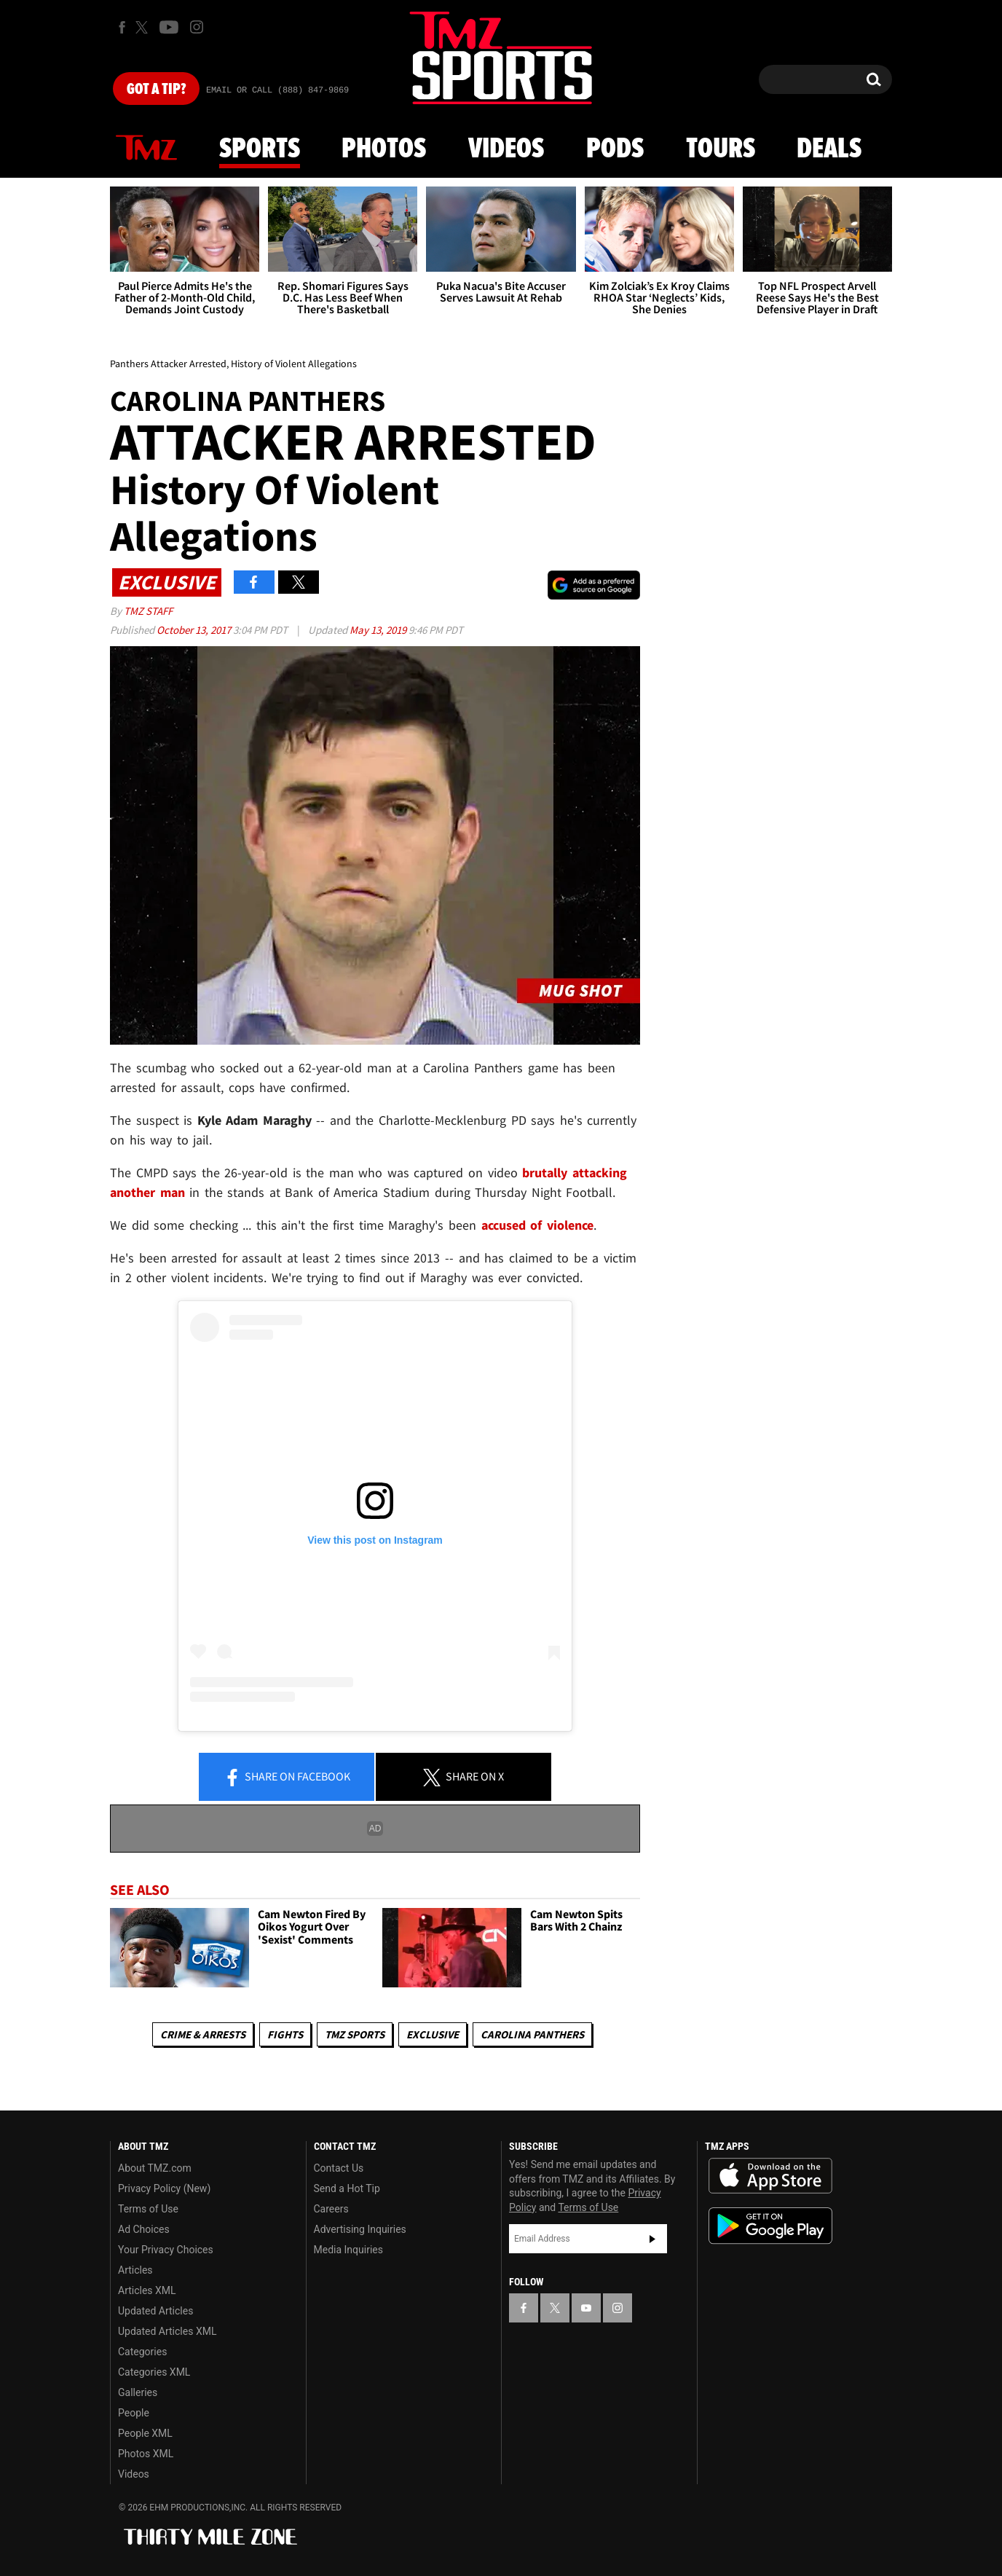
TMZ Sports (354, 2034)
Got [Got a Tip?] (156, 89)
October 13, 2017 (195, 630)
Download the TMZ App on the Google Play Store (770, 2226)
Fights (285, 2034)
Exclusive (432, 2034)
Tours (720, 149)
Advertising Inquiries (360, 2229)
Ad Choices (144, 2229)
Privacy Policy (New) (164, 2188)
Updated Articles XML (167, 2331)
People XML (145, 2433)
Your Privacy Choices (165, 2249)
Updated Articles (155, 2311)
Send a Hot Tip (347, 2188)
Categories (142, 2351)
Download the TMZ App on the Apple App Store (770, 2176)
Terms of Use (148, 2209)
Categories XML (154, 2372)
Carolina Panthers (532, 2034)
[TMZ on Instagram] (196, 27)
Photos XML (145, 2453)
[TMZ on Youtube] (169, 27)
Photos (384, 149)
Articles (135, 2270)
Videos (506, 149)
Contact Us (339, 2168)
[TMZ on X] (144, 27)
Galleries (137, 2392)
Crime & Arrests (202, 2034)
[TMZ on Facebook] (122, 27)
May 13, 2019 (379, 630)
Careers (331, 2209)
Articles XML (147, 2290)
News (146, 148)
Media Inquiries (348, 2249)
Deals (829, 149)
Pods (615, 149)
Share (287, 1777)
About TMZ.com (155, 2168)
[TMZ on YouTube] (586, 2307)
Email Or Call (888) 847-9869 (277, 90)
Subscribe (652, 2238)
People (133, 2413)
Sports (259, 149)
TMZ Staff (148, 611)
